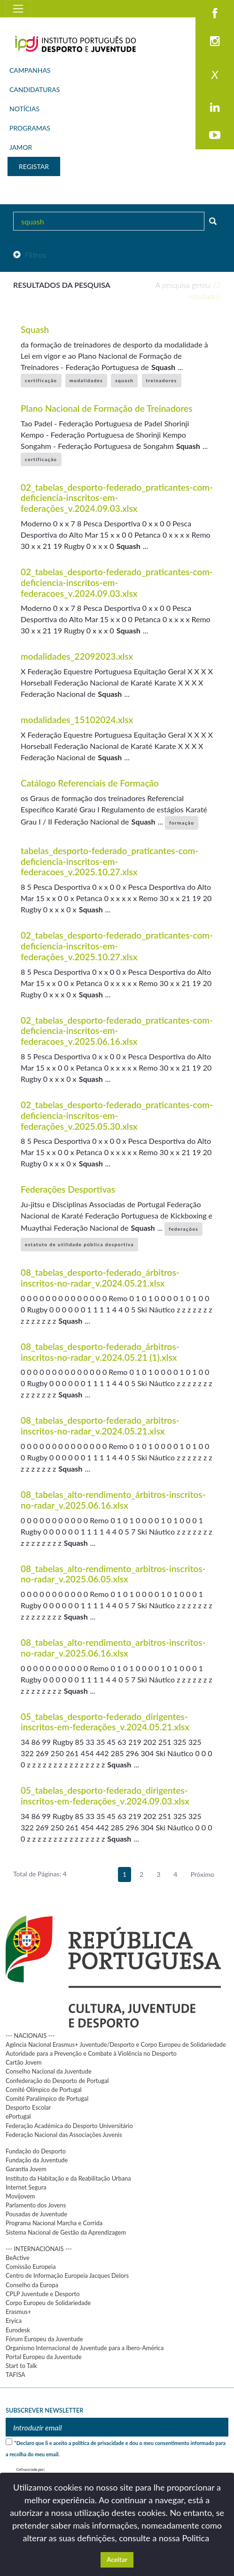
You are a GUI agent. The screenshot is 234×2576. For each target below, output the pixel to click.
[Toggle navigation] (18, 8)
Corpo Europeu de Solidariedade (48, 2302)
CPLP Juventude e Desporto (42, 2294)
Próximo (202, 1874)
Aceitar (117, 2559)
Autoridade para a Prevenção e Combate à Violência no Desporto (91, 2053)
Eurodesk (18, 2330)
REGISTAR (34, 166)
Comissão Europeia (31, 2266)
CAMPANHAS (29, 70)
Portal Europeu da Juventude (43, 2356)
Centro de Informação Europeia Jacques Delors (67, 2275)
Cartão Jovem (24, 2062)
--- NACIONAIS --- (30, 2035)
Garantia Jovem (26, 2169)
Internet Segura (26, 2187)
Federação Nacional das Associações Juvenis (64, 2134)
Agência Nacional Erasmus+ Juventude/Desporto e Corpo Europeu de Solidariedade (116, 2044)
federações (183, 1229)
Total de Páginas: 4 (40, 1874)
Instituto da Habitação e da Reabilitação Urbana (68, 2178)
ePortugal (18, 2116)
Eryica (14, 2320)
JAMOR (20, 147)
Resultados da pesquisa (61, 284)
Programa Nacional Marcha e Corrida (54, 2223)
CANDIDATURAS (34, 89)
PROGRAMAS (29, 128)
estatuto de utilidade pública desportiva (79, 1244)
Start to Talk (21, 2365)
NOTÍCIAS (24, 109)
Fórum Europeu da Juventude (44, 2339)
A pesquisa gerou (188, 290)
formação (181, 822)
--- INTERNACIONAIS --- (39, 2248)
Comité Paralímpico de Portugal (47, 2098)
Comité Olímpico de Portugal (44, 2089)
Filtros (29, 254)
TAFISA (15, 2374)
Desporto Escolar (28, 2107)
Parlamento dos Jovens (36, 2205)
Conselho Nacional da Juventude (49, 2071)
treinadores (161, 380)
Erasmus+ (18, 2311)
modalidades (86, 380)
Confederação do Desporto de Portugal (57, 2080)
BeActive (18, 2257)
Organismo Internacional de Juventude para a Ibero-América (85, 2348)
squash (124, 380)
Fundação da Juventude (37, 2160)
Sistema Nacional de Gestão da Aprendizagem (66, 2232)
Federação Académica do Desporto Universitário (69, 2125)
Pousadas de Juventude (36, 2214)
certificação (41, 380)
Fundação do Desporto (36, 2151)
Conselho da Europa (32, 2285)
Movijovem (20, 2196)
